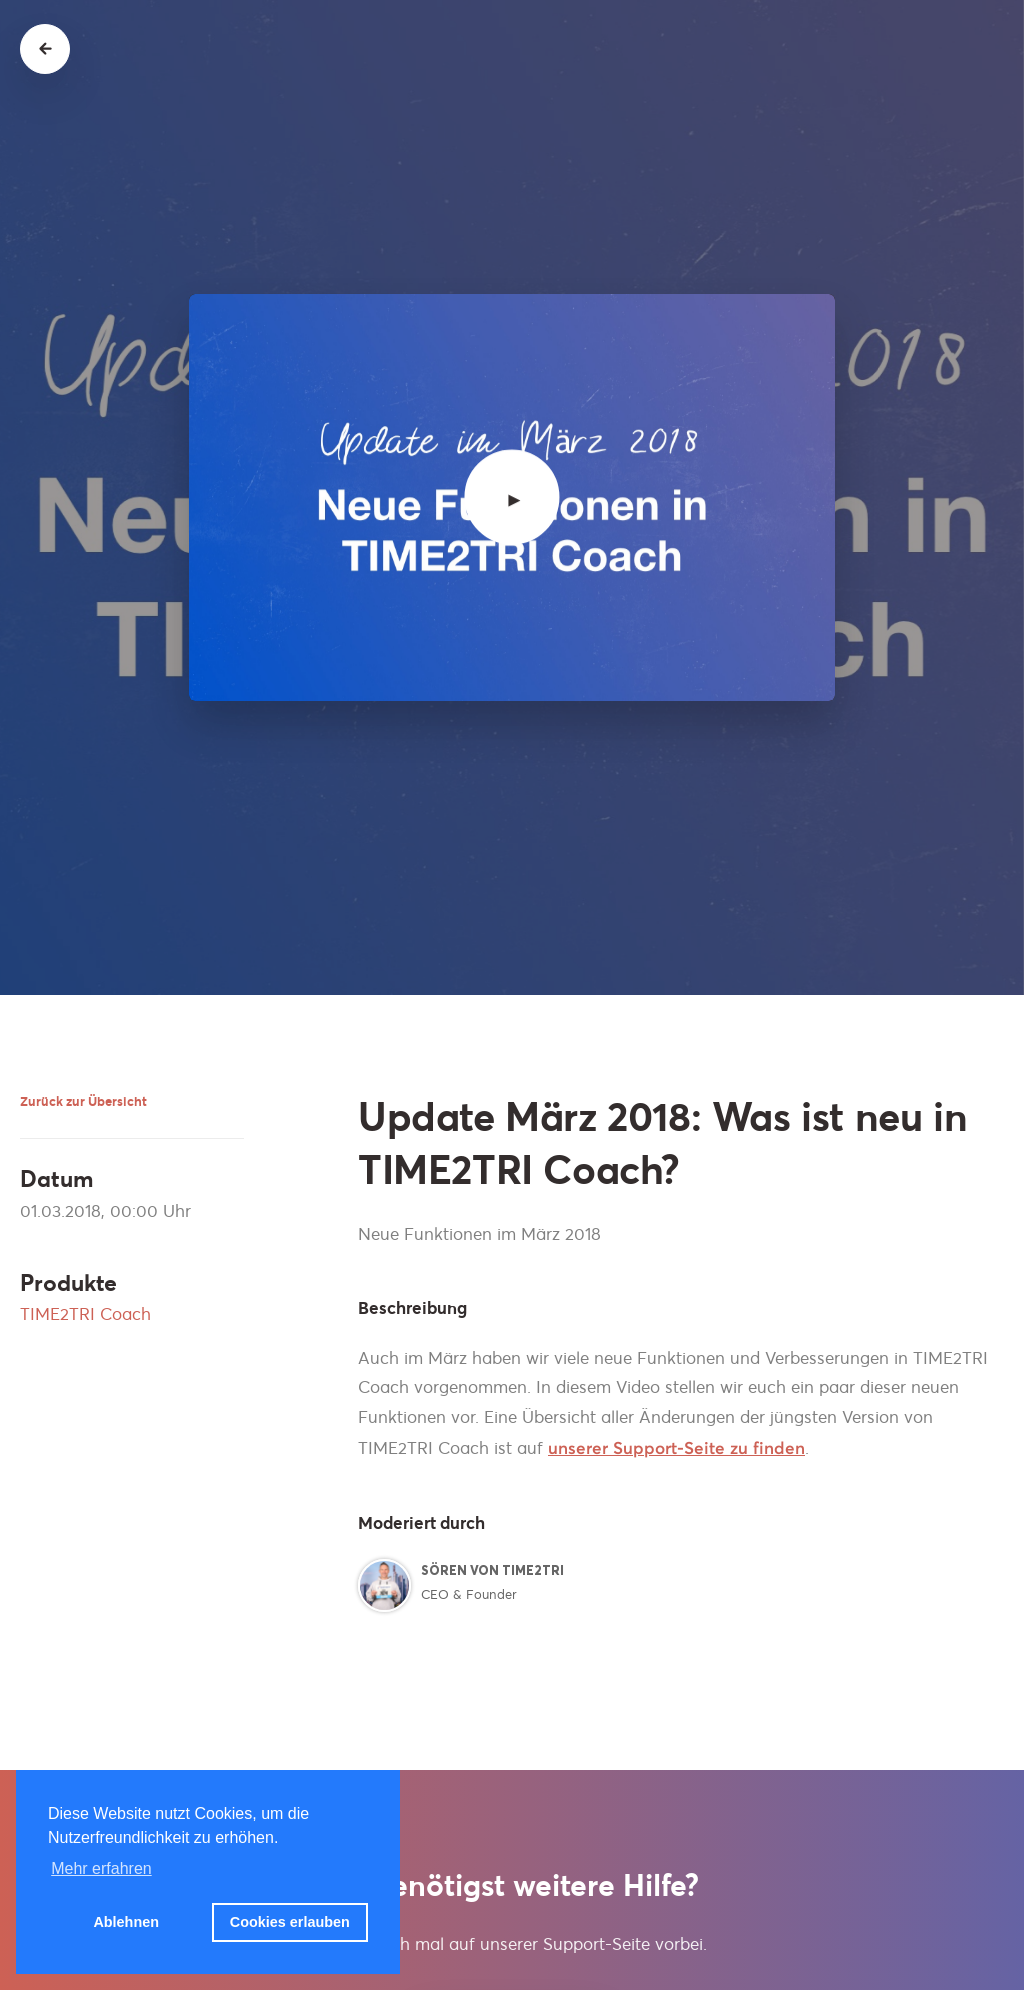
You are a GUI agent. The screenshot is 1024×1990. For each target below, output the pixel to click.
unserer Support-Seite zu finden (676, 1448)
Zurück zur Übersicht (83, 1101)
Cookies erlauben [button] (290, 1922)
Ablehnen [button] (126, 1922)
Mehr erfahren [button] (101, 1868)
